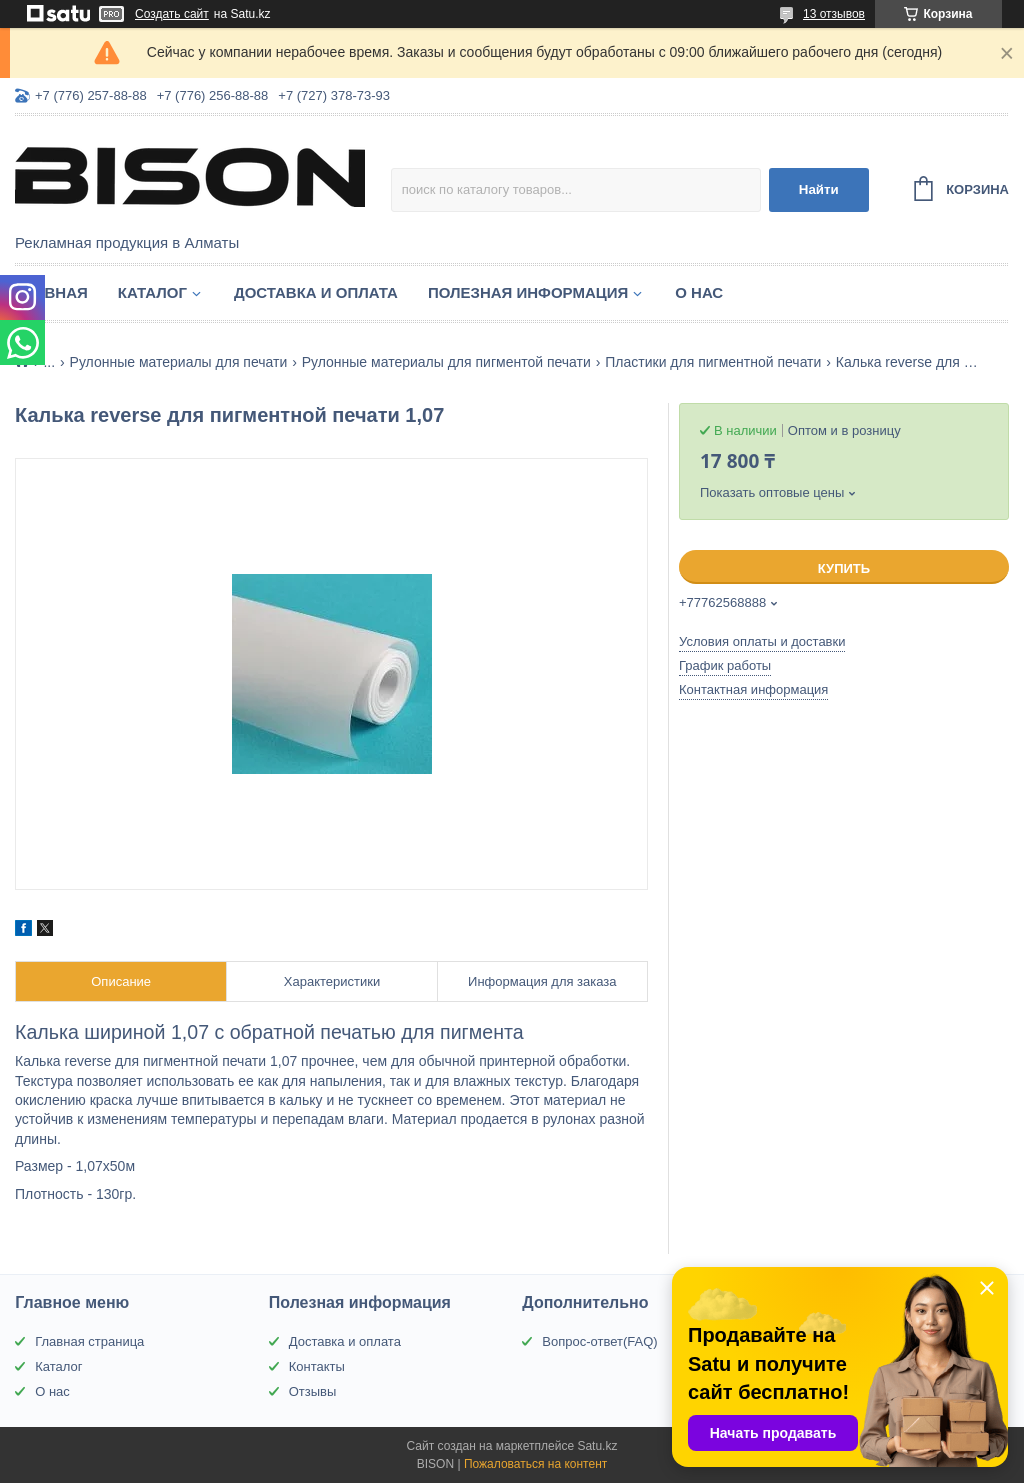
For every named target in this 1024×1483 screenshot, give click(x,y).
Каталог (152, 292)
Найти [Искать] (819, 189)
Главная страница (89, 1341)
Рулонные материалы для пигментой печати (446, 362)
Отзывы (313, 1391)
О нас (699, 292)
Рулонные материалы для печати (179, 362)
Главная (51, 292)
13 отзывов (834, 14)
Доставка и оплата (316, 292)
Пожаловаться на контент (535, 1464)
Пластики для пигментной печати (713, 362)
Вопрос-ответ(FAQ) (599, 1341)
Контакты (317, 1366)
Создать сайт (172, 14)
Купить (844, 568)
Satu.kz (597, 1446)
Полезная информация (528, 292)
